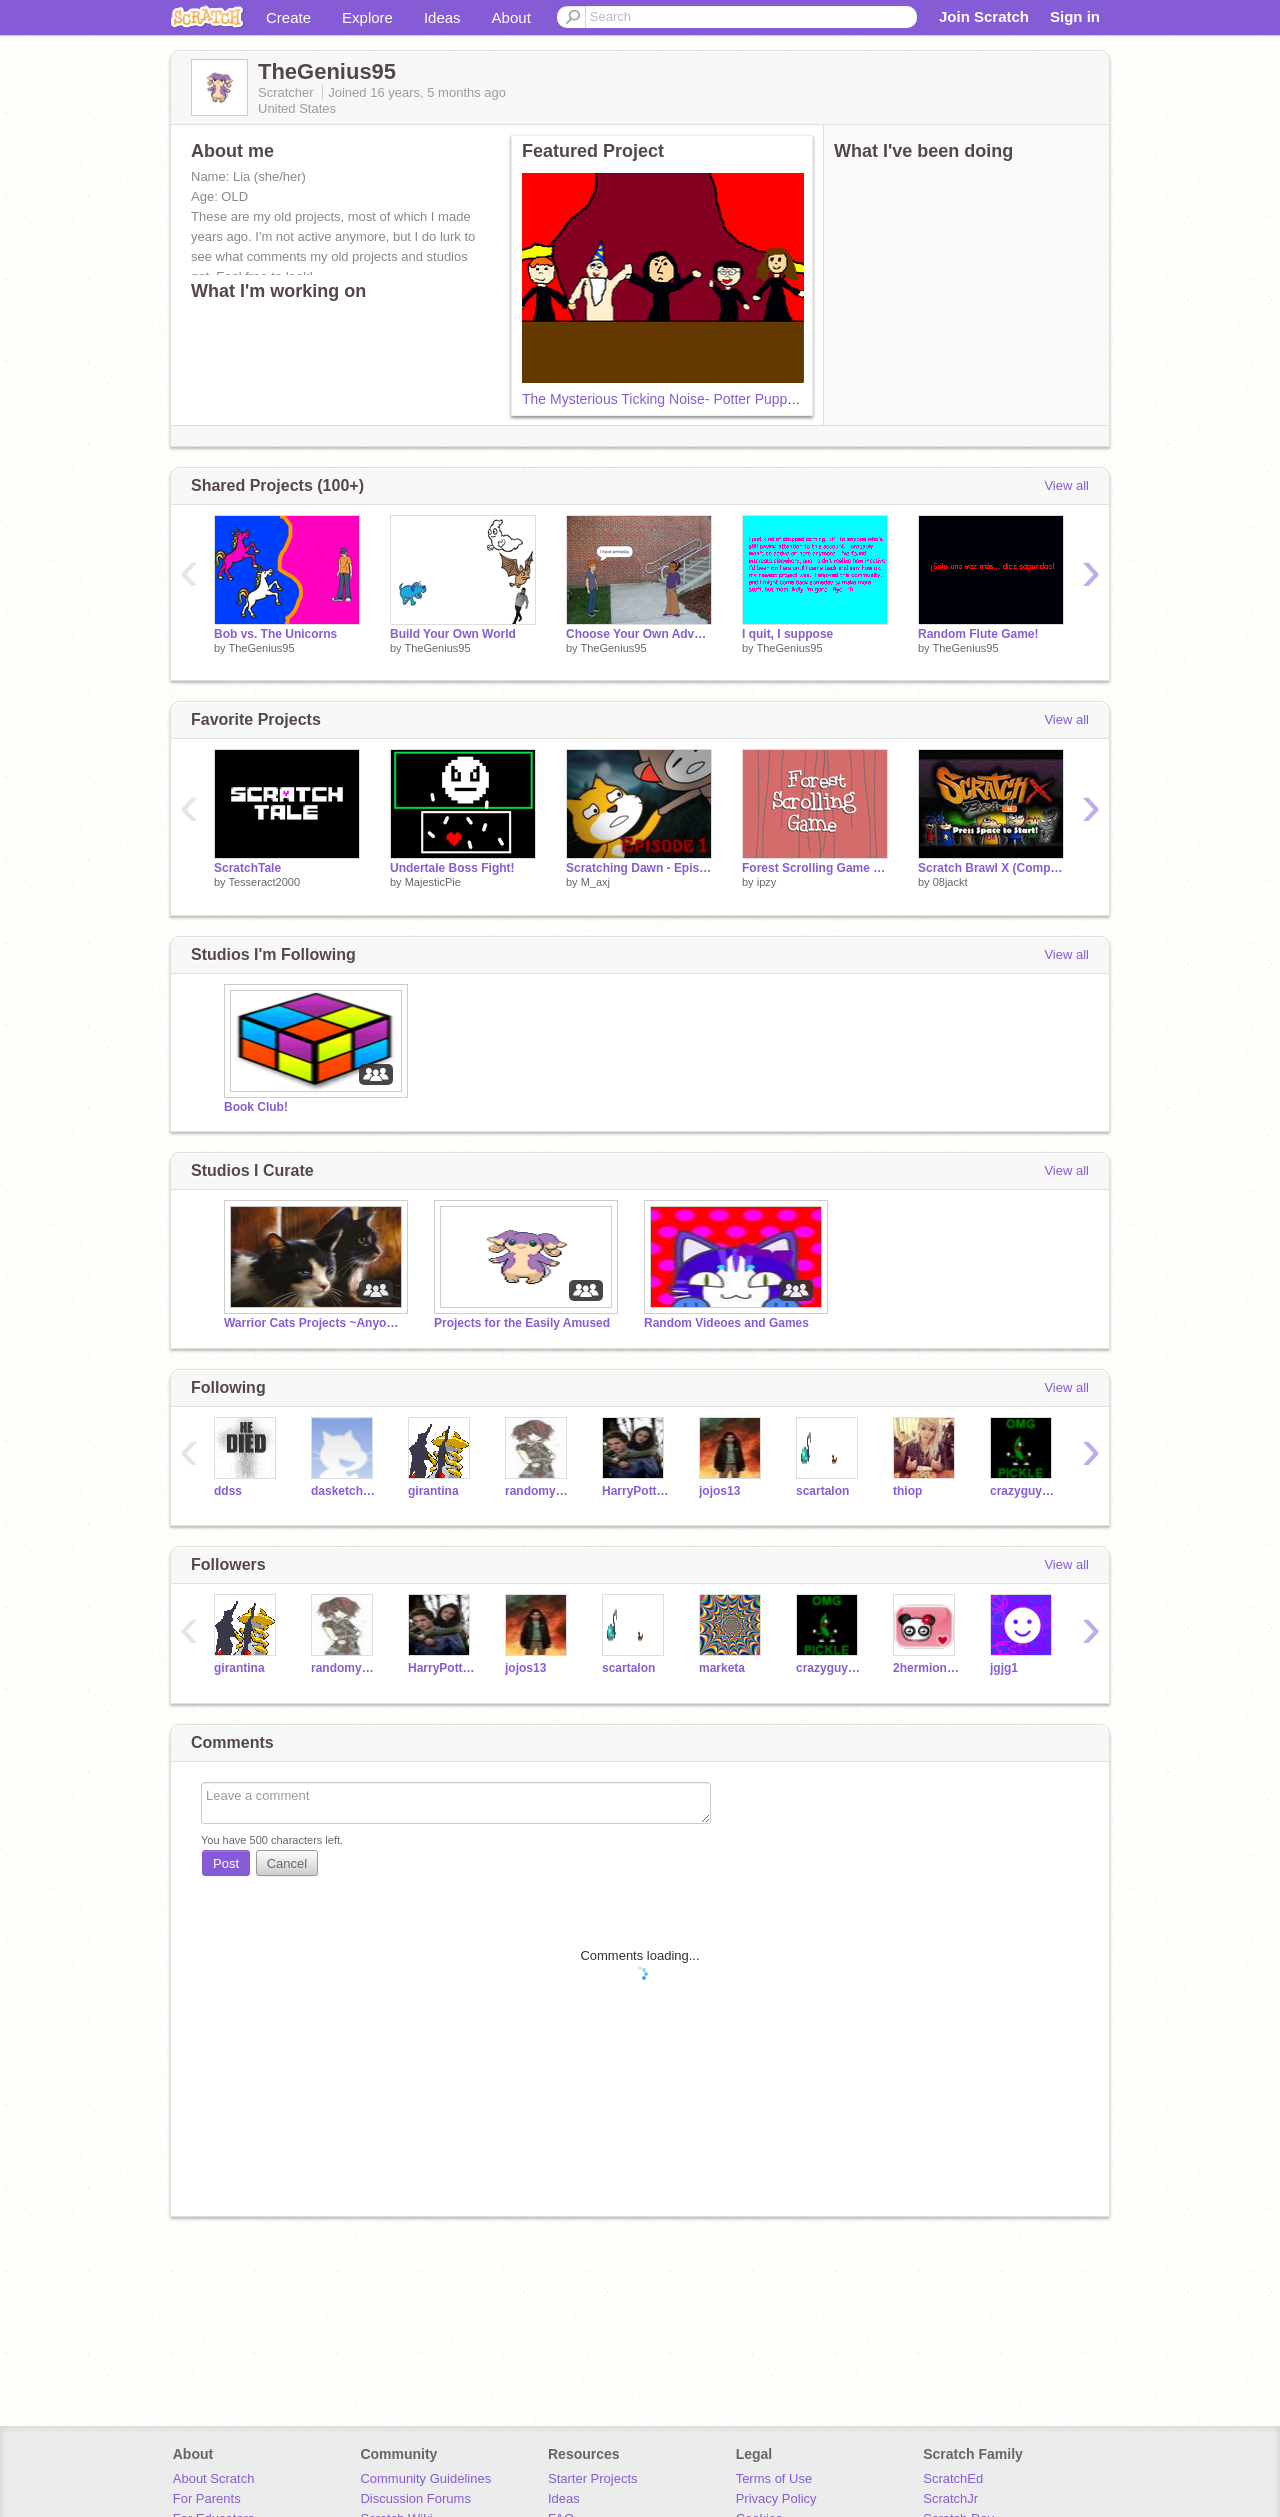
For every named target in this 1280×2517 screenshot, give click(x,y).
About (511, 17)
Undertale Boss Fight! (452, 868)
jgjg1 (1004, 1668)
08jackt (950, 882)
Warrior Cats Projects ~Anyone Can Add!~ (314, 1323)
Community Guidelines (425, 2478)
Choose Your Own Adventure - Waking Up (639, 634)
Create (288, 17)
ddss (228, 1491)
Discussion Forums (415, 2498)
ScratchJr (950, 2498)
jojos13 (719, 1491)
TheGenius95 (261, 648)
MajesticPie (433, 882)
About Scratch (214, 2478)
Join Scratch (984, 16)
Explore (367, 17)
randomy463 (538, 1491)
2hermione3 (926, 1668)
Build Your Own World (453, 634)
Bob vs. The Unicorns (275, 634)
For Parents (207, 2498)
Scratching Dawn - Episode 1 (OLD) (639, 868)
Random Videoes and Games (726, 1323)
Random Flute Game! (978, 634)
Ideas (442, 17)
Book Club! (256, 1107)
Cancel (287, 1863)
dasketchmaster (344, 1491)
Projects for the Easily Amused (522, 1323)
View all (1066, 485)
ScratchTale (247, 868)
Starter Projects (593, 2478)
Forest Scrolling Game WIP (815, 868)
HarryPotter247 (635, 1491)
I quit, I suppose (787, 634)
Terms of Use (774, 2478)
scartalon (822, 1491)
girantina (433, 1491)
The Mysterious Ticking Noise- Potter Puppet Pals (676, 399)
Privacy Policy (776, 2498)
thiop (907, 1491)
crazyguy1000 (1023, 1491)
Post (226, 1863)
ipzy (767, 882)
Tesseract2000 (264, 882)
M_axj (595, 882)
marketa (722, 1668)
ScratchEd (953, 2478)
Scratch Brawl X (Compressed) (991, 868)
